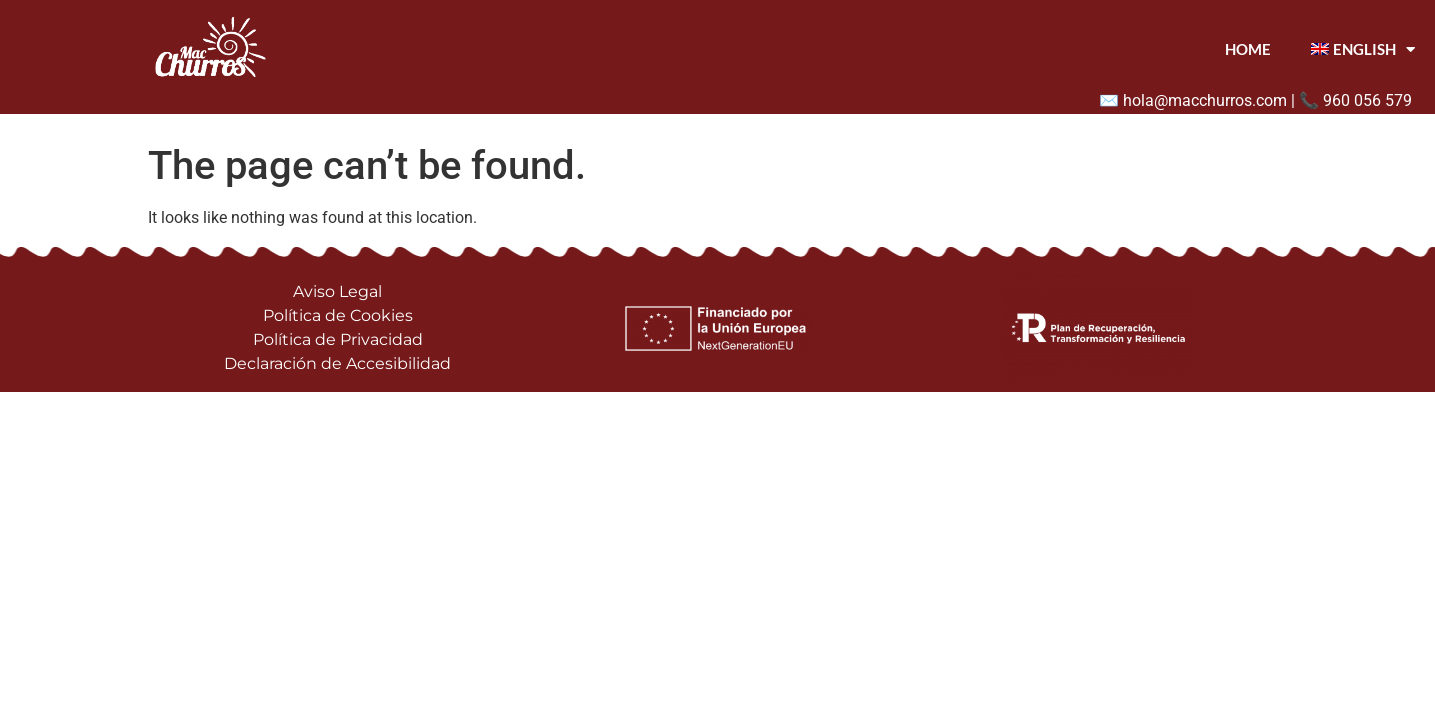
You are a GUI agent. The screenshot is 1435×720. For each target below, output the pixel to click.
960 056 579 (1367, 100)
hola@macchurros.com (1205, 100)
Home (1248, 49)
